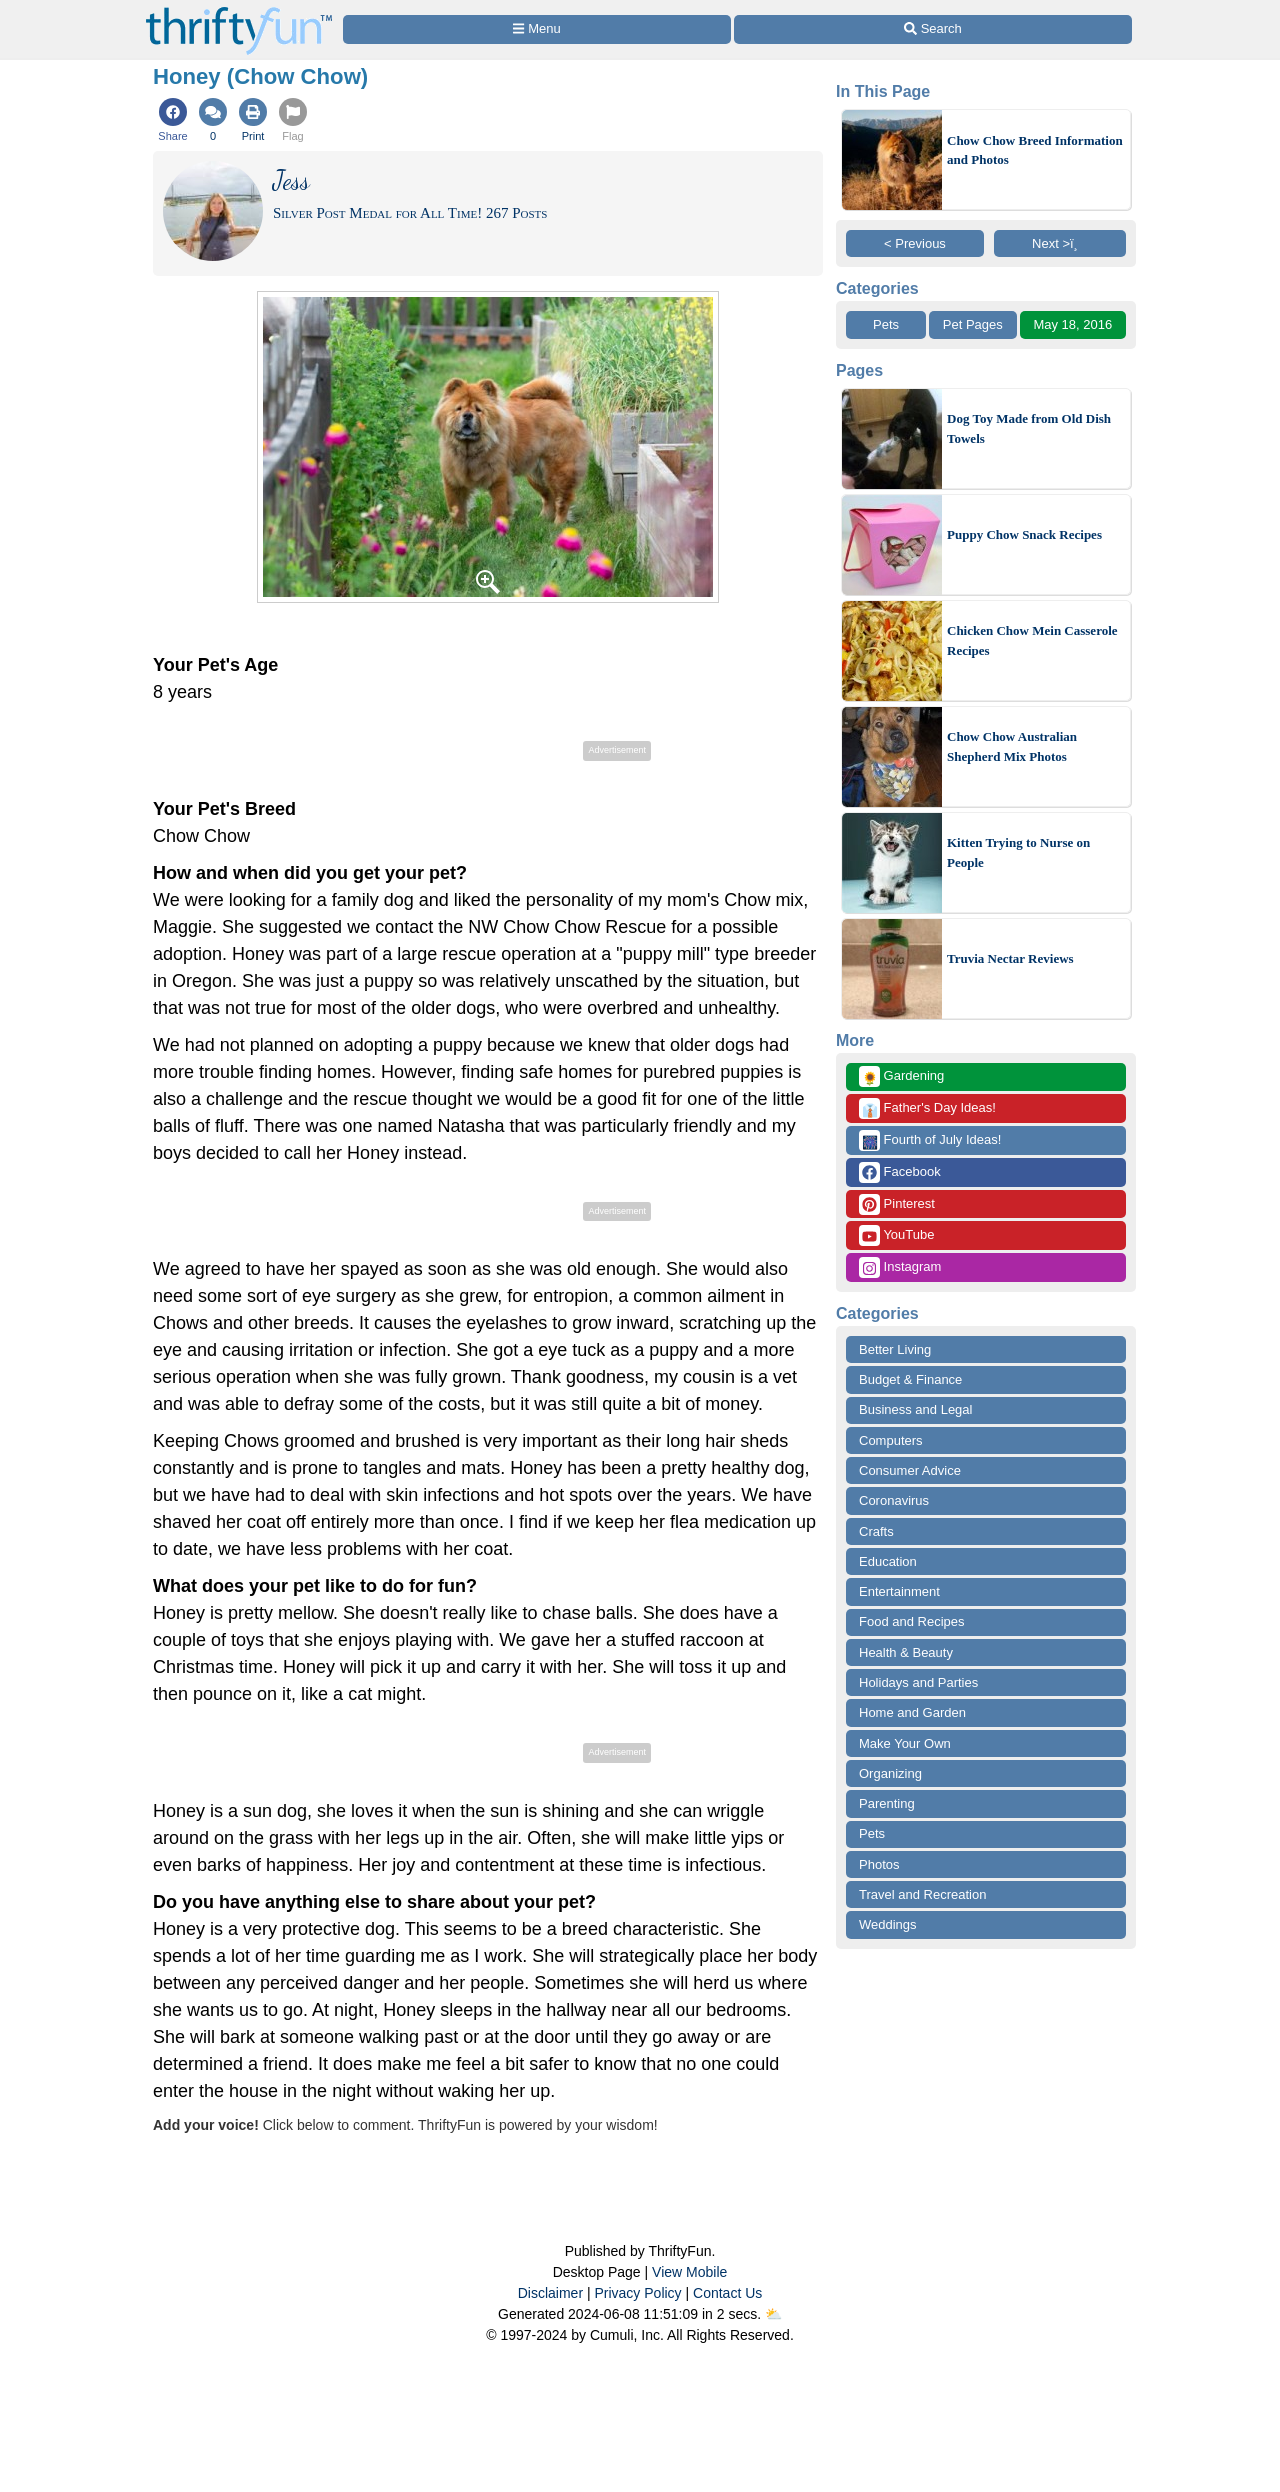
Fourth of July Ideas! (930, 1140)
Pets (886, 324)
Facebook (900, 1172)
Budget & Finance (910, 1379)
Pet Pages (973, 324)
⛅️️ (773, 2314)
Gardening (901, 1076)
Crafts (876, 1531)
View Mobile (689, 2272)
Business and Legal (915, 1409)
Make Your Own (905, 1743)
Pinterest (897, 1204)
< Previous (915, 243)
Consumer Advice (910, 1470)
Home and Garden (912, 1712)
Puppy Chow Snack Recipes (1024, 534)
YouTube (896, 1235)
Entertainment (899, 1591)
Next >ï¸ (1060, 243)
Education (888, 1561)
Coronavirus (894, 1500)
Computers (891, 1440)
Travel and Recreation (922, 1894)
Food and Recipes (912, 1621)
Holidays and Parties (918, 1682)
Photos (879, 1864)
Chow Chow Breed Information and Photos (1035, 150)
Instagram (900, 1267)
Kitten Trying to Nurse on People (1018, 852)
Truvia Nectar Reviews (1010, 958)
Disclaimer (550, 2293)
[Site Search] (933, 29)
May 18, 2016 (1072, 324)
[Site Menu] (537, 29)
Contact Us (727, 2293)
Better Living (895, 1349)
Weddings (888, 1924)
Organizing (890, 1773)
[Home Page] (239, 11)
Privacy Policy (637, 2293)
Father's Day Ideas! (927, 1108)
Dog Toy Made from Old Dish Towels (1029, 428)
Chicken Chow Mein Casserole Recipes (1032, 640)
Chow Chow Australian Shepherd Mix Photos (1012, 746)
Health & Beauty (906, 1652)
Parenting (887, 1803)
